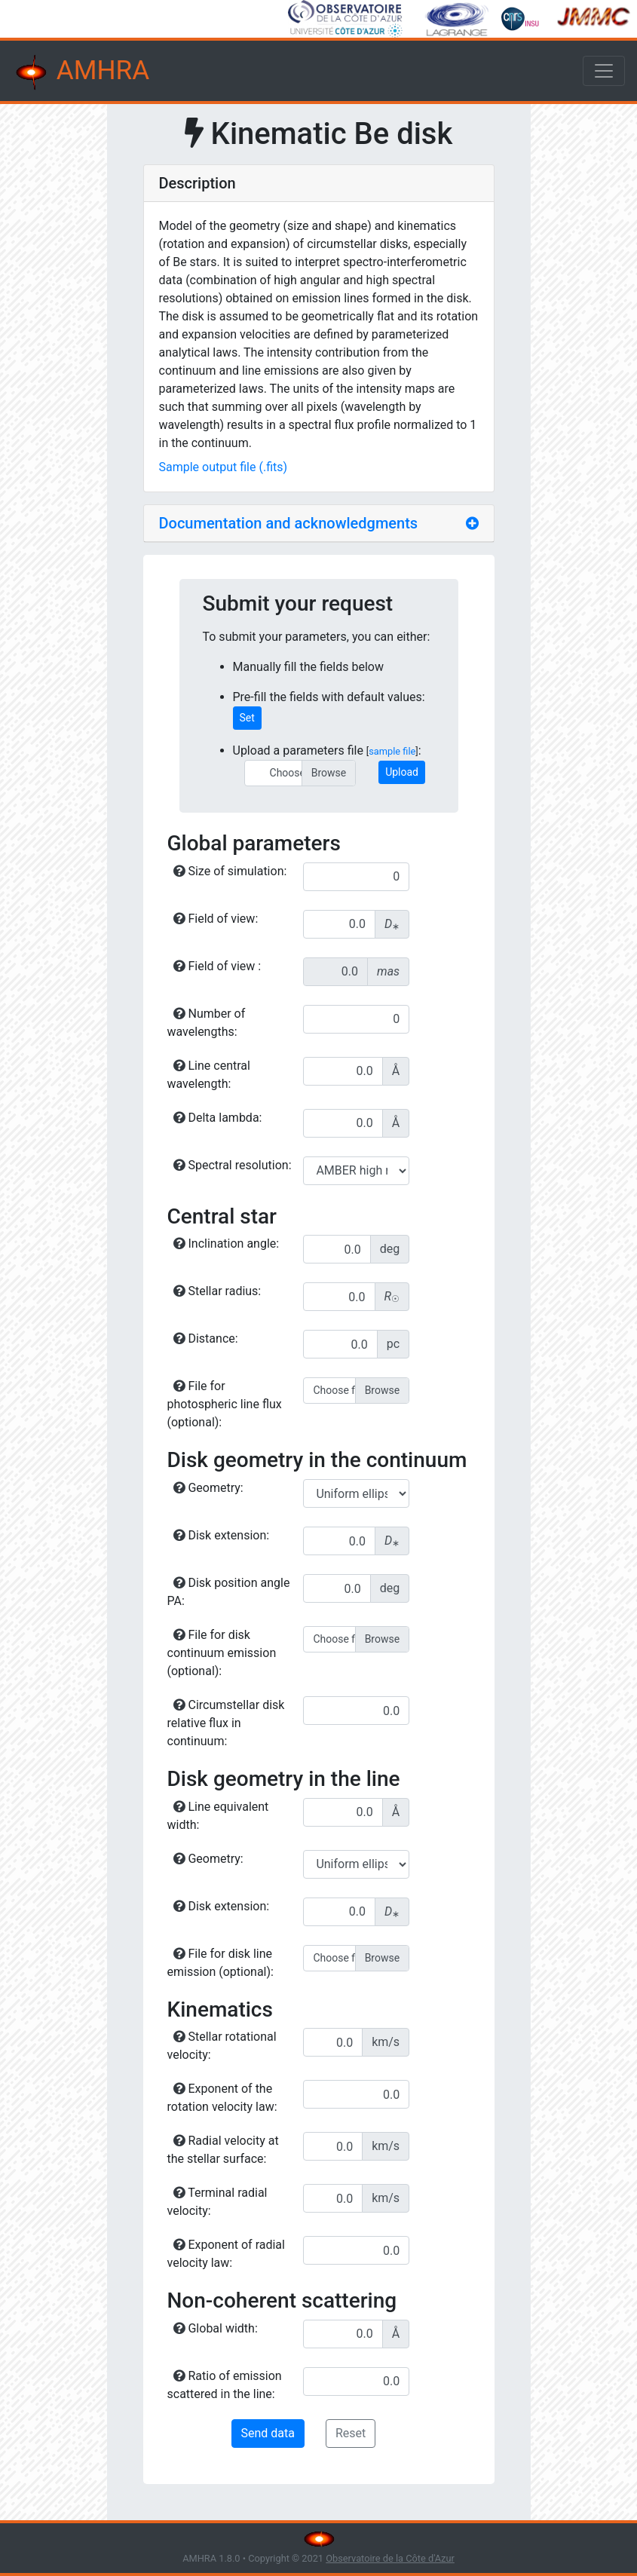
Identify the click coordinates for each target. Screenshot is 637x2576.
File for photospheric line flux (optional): (224, 1404)
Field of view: (216, 918)
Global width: (215, 2328)
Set (247, 718)
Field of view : (217, 966)
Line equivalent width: (218, 1816)
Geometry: (208, 1488)
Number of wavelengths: (206, 1022)
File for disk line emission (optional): (220, 1963)
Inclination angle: (226, 1243)
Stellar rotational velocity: (222, 2045)
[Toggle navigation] (604, 71)
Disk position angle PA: (228, 1592)
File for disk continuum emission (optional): (222, 1653)
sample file (392, 751)
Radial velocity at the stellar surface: (223, 2149)
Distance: (205, 1338)
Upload (401, 772)
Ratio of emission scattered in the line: (224, 2385)
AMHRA (80, 72)
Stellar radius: (217, 1291)
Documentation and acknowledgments (288, 523)
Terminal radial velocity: (217, 2201)
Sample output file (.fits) (223, 467)
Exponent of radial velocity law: (226, 2254)
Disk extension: (221, 1535)
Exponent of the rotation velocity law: (222, 2097)
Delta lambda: (217, 1117)
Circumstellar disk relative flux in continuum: (226, 1723)
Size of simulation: (230, 871)
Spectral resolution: (232, 1165)
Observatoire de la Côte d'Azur (390, 2558)
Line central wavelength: (208, 1074)
